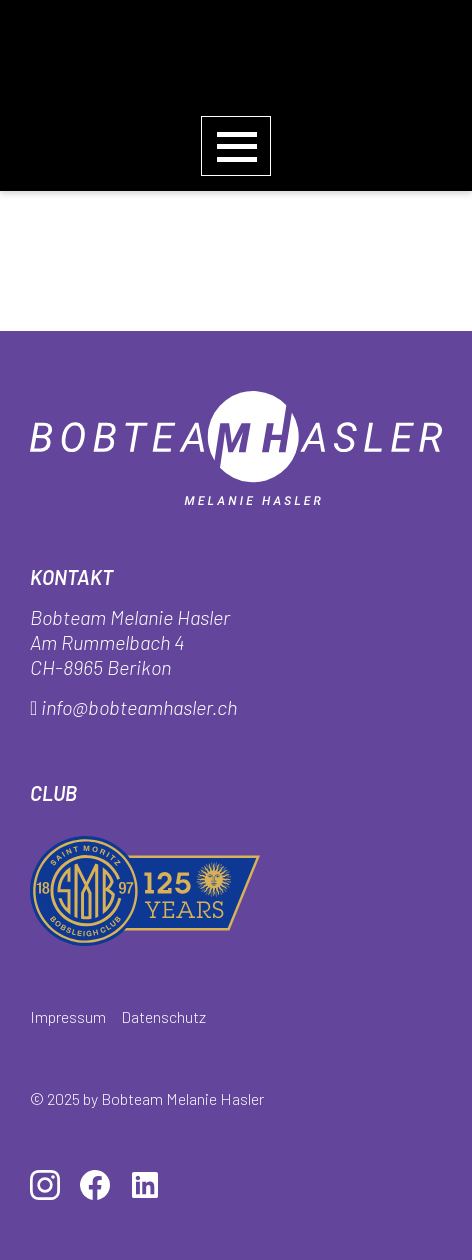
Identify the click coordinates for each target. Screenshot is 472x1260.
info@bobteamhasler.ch (139, 707)
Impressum (68, 1016)
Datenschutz (163, 1016)
